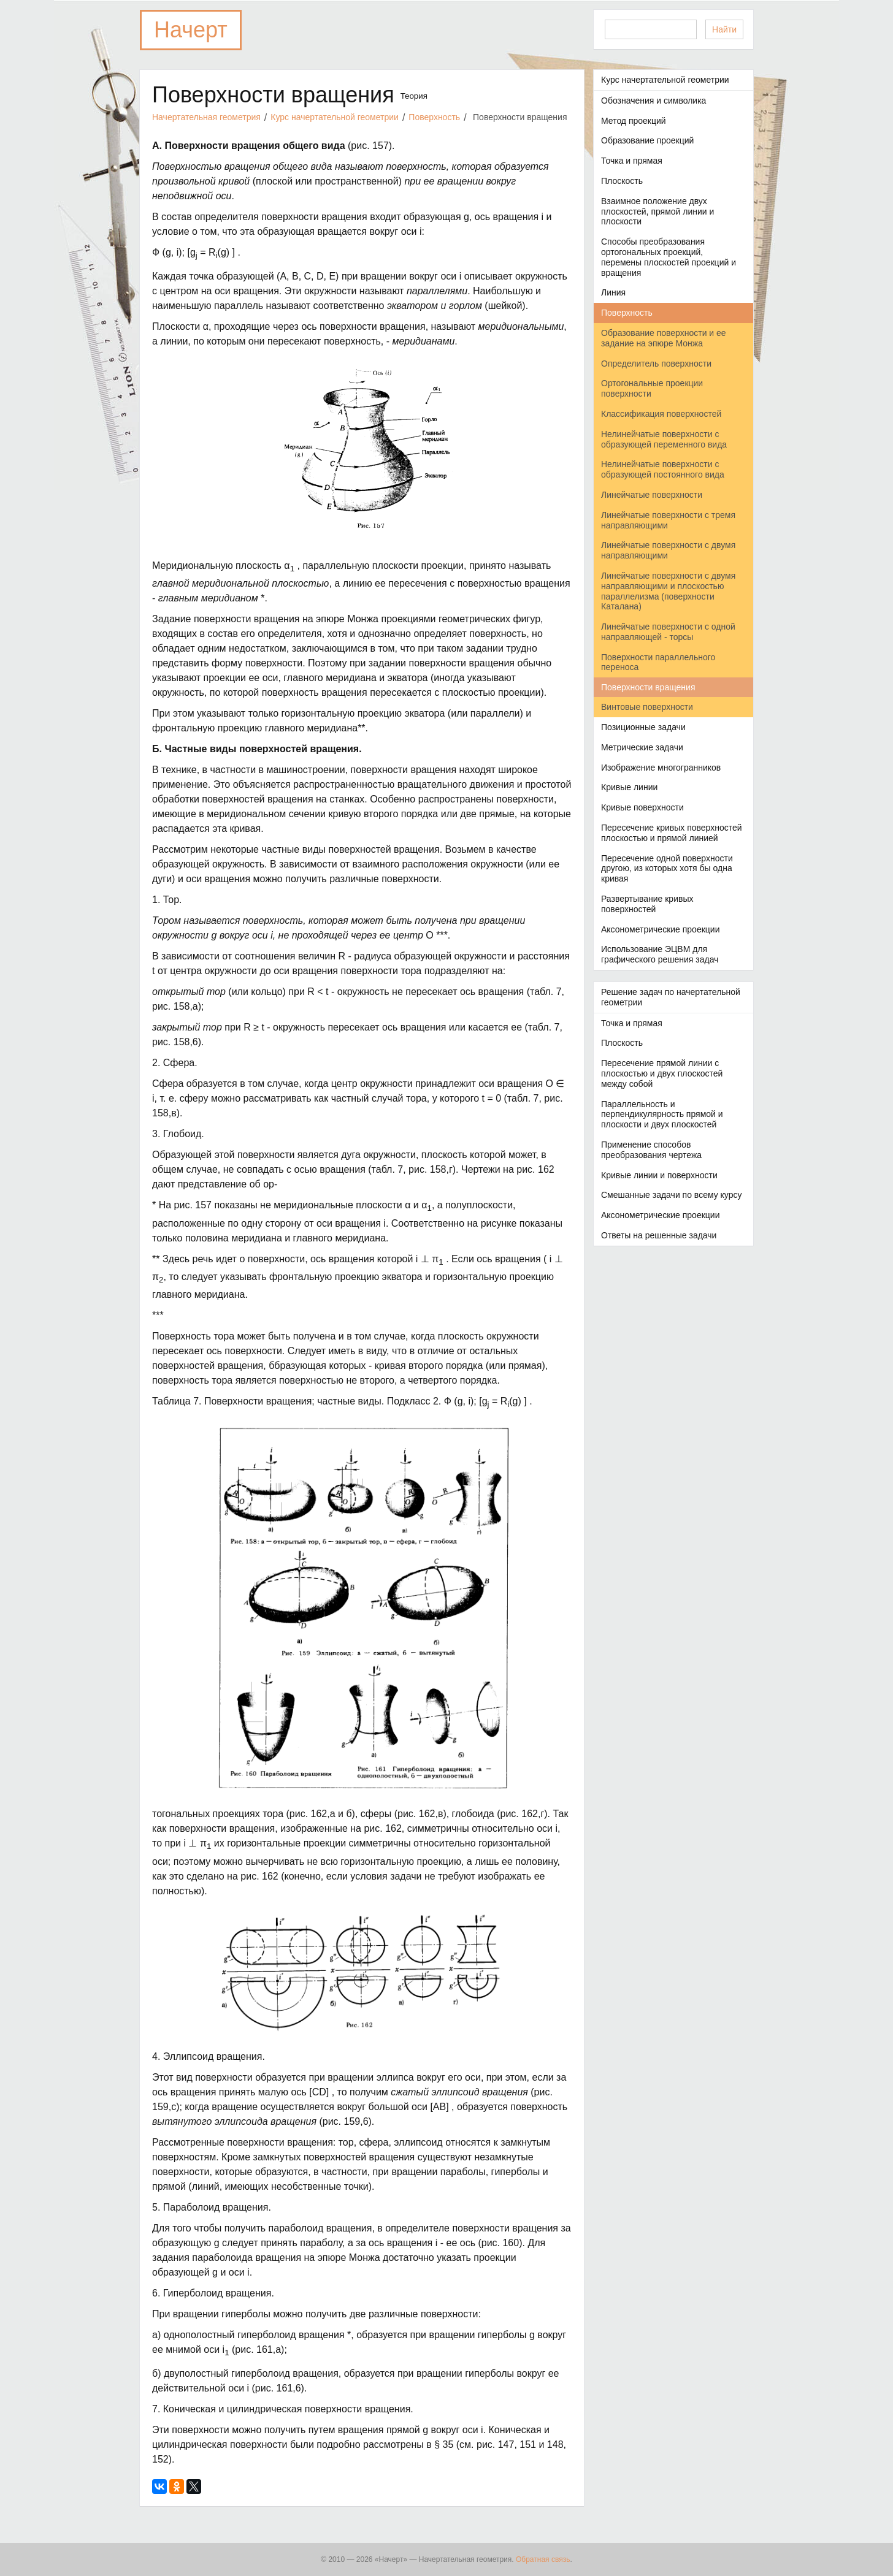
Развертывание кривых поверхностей (647, 904)
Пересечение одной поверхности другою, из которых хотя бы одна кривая (667, 868)
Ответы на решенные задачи (658, 1235)
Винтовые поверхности (647, 707)
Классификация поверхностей (661, 414)
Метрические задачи (642, 747)
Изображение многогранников (661, 767)
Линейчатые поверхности (651, 495)
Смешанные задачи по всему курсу (671, 1195)
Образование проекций (647, 140)
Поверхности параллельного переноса (658, 662)
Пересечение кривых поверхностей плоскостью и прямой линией (671, 833)
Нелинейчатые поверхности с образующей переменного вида (664, 439)
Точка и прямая (631, 161)
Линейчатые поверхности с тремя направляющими (668, 520)
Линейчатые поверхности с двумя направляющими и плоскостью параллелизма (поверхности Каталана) (668, 591)
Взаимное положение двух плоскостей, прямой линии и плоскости (657, 211)
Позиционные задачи (643, 727)
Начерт (191, 29)
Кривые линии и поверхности (659, 1175)
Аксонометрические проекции (660, 929)
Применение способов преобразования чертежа (651, 1150)
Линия (613, 292)
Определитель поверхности (656, 363)
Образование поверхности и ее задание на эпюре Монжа (663, 338)
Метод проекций (633, 121)
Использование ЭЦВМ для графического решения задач (659, 954)
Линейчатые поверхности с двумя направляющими (668, 550)
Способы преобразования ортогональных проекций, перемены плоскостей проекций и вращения (668, 257)
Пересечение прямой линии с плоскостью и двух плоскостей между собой (661, 1073)
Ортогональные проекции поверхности (652, 388)
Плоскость (622, 181)
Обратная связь (543, 2559)
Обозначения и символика (653, 100)
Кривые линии (629, 787)
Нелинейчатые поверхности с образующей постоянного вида (662, 469)
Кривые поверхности (642, 807)
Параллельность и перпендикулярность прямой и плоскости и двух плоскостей (662, 1114)
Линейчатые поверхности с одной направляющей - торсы (668, 632)
